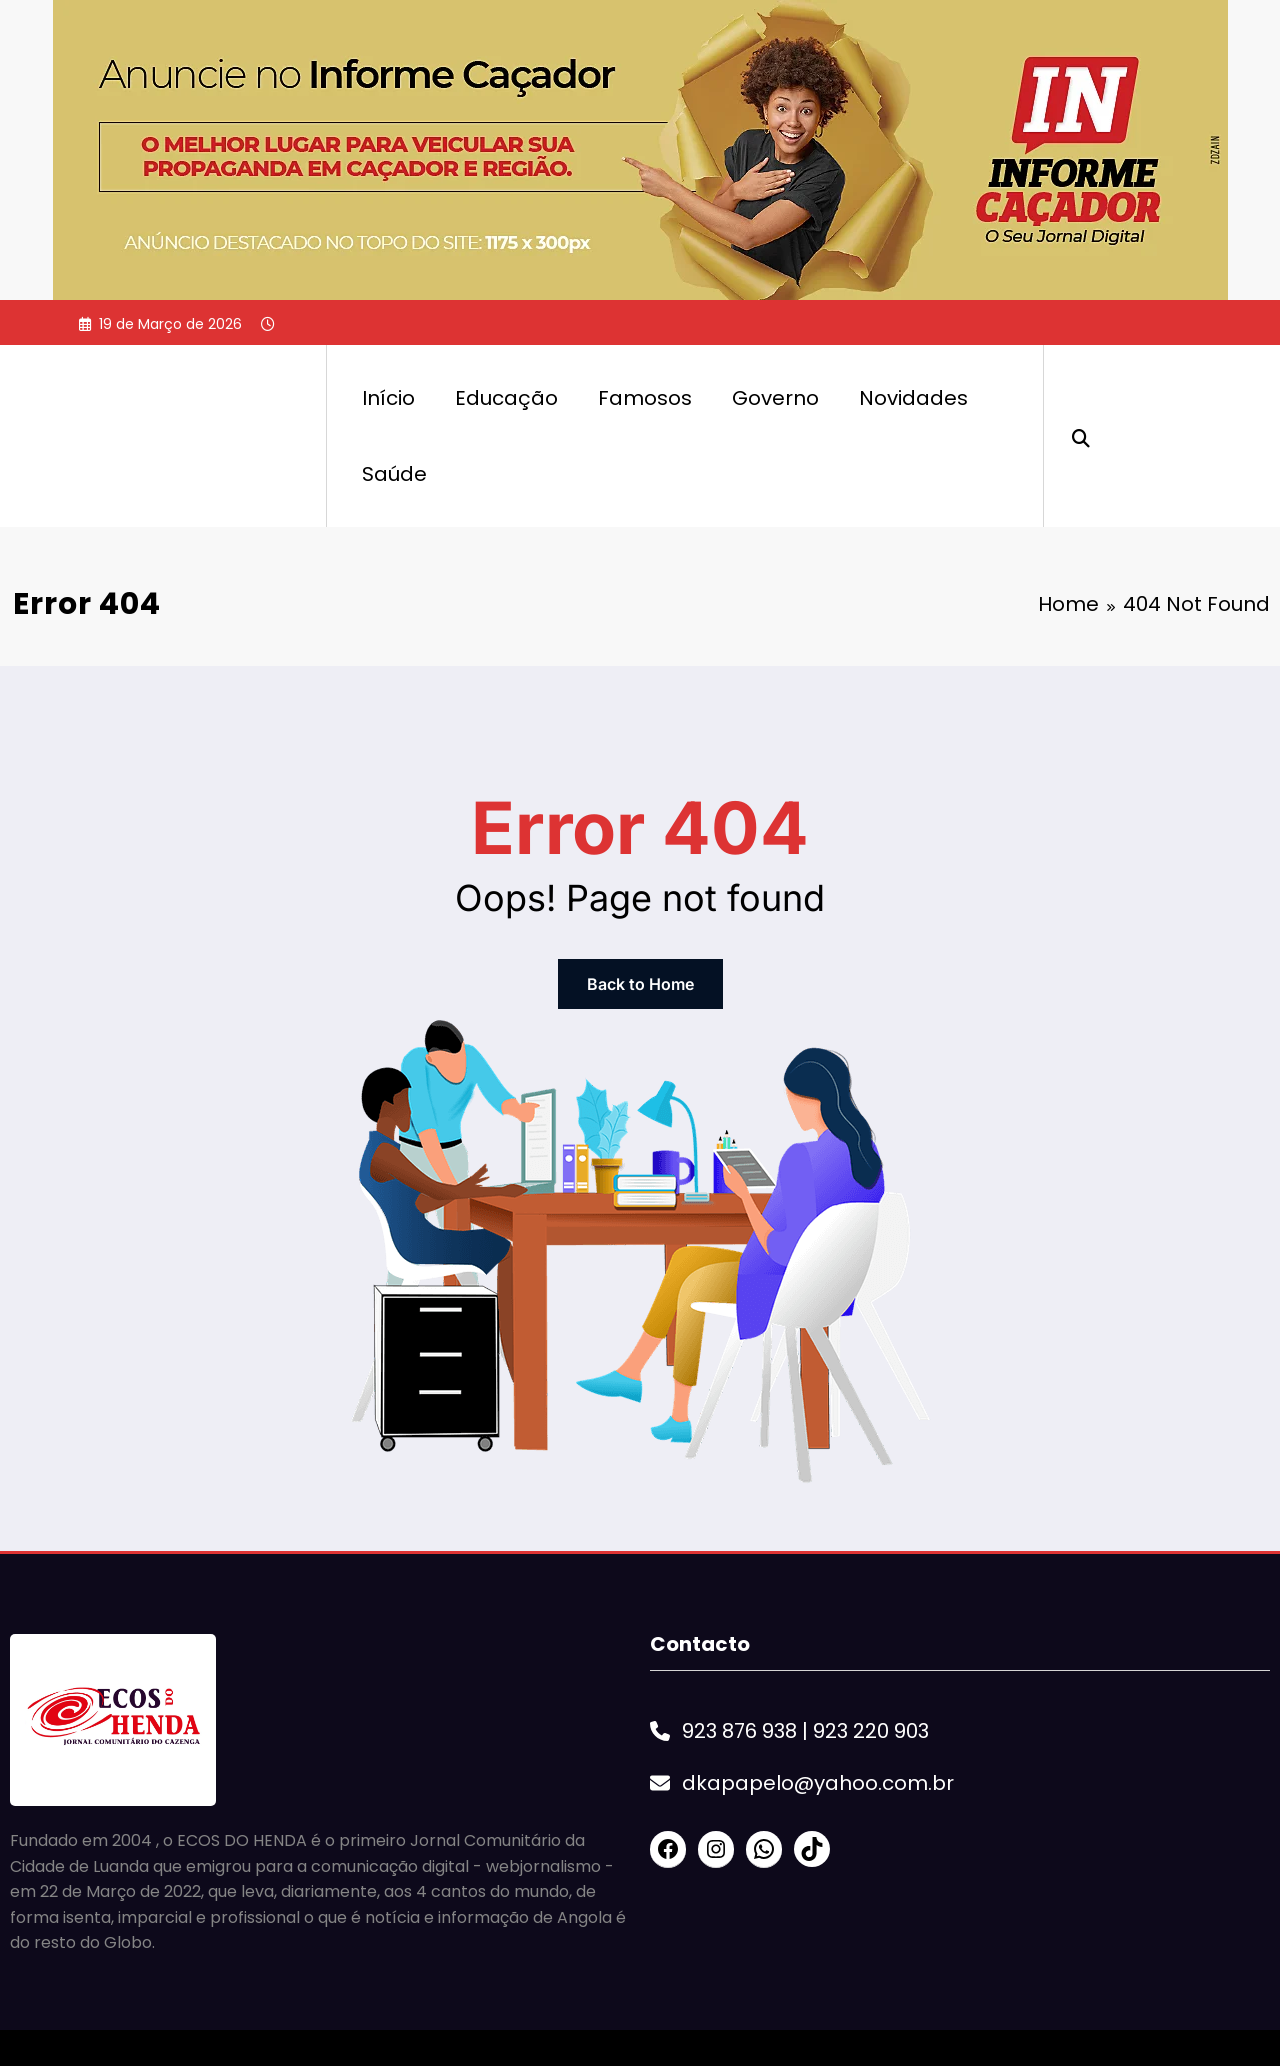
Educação (506, 398)
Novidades (913, 398)
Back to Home (640, 984)
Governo (775, 398)
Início (388, 398)
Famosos (645, 398)
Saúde (394, 474)
